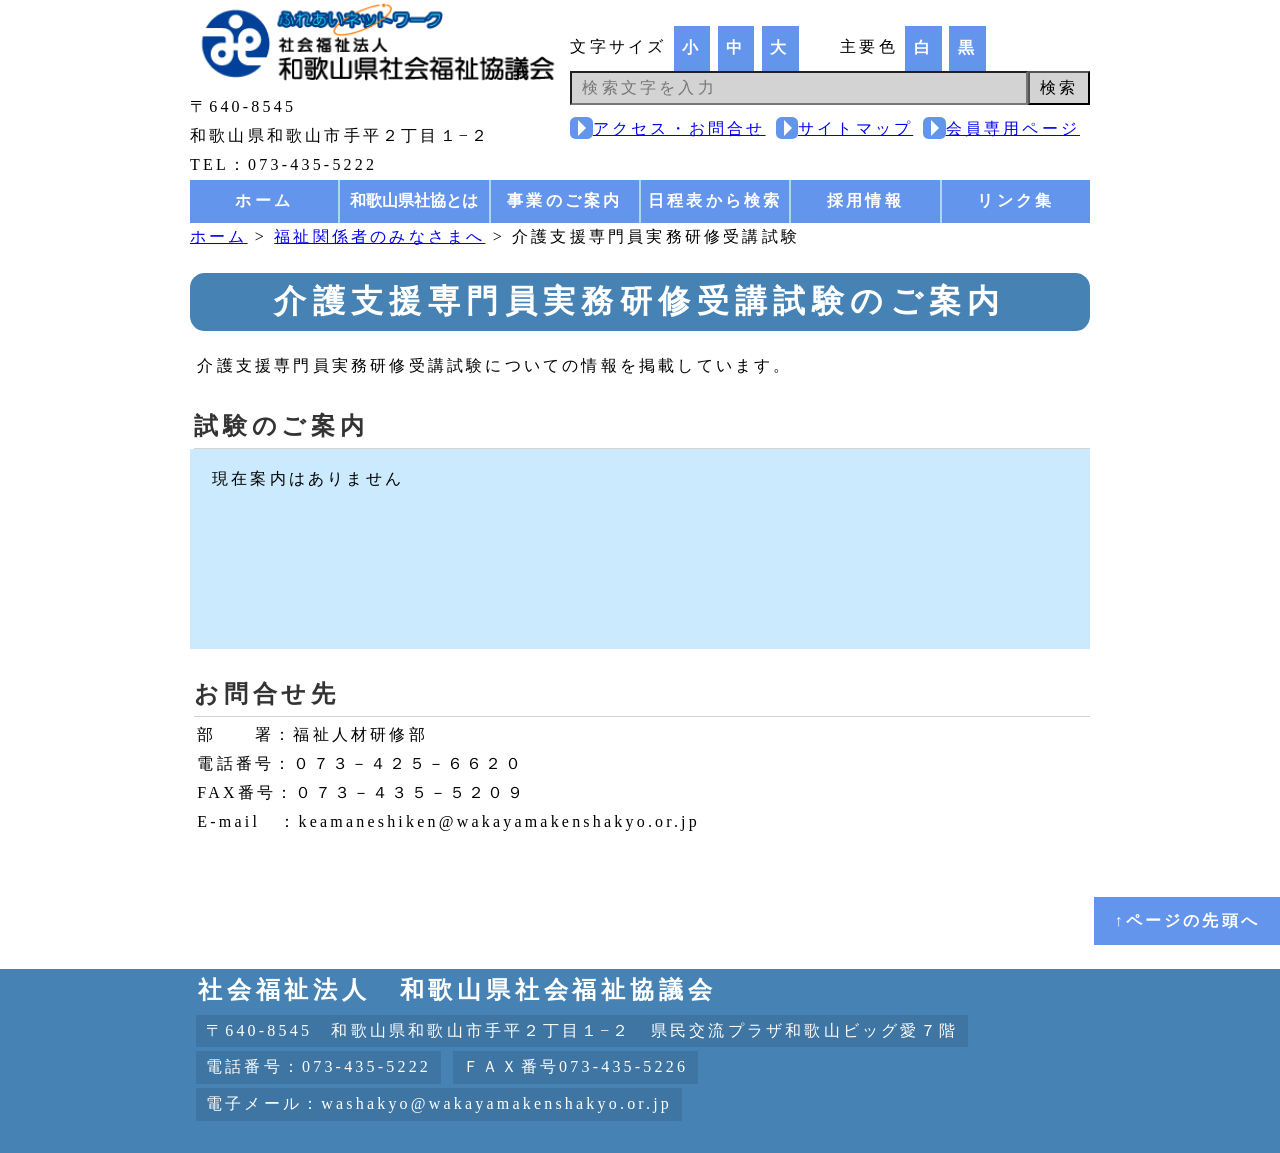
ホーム (264, 200)
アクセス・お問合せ (679, 128)
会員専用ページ (1013, 128)
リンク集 (1015, 200)
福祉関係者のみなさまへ (379, 236)
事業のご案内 (564, 200)
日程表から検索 (715, 200)
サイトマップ (855, 128)
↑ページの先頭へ (1187, 920)
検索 (1059, 87)
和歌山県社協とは (414, 200)
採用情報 (865, 200)
